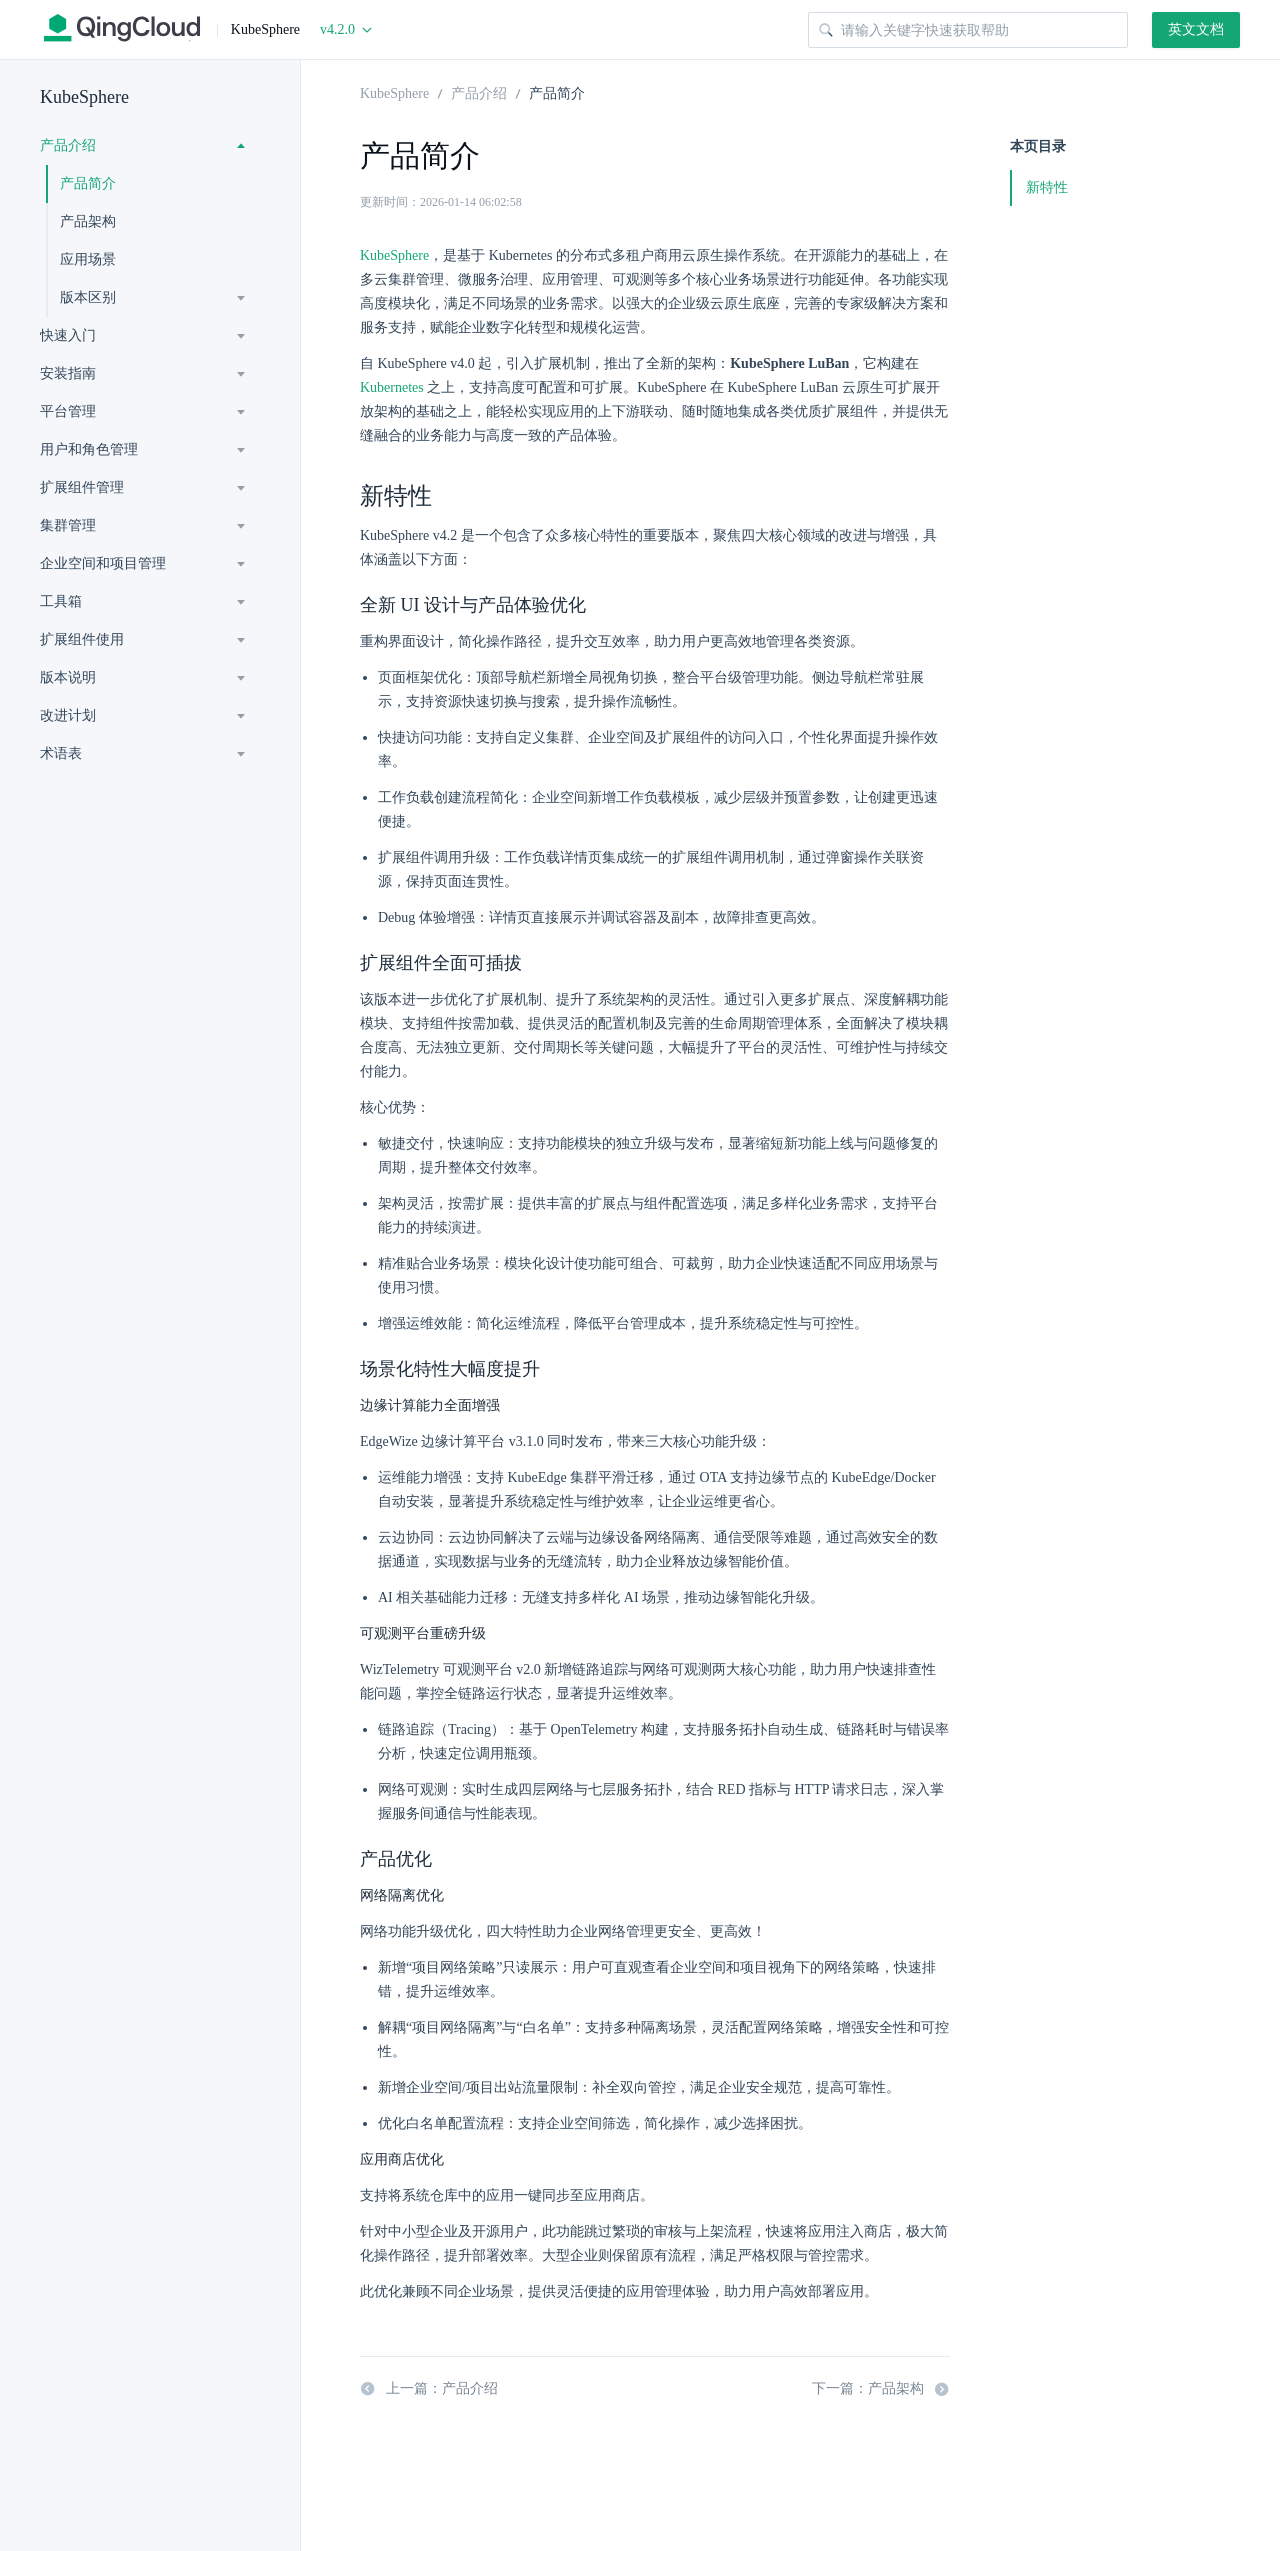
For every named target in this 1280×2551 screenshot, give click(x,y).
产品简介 (88, 183)
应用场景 (88, 259)
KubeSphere (84, 97)
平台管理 (68, 411)
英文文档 (1196, 29)
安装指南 (68, 373)
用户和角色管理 (89, 449)
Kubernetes (392, 387)
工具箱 (61, 601)
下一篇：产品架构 (881, 2389)
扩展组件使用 (82, 639)
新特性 (1047, 187)
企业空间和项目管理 (103, 563)
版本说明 (68, 677)
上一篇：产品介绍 (429, 2389)
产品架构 (88, 221)
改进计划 (68, 715)
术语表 (61, 753)
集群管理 (68, 525)
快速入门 (68, 335)
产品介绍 (68, 145)
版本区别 (88, 297)
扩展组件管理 (82, 487)
